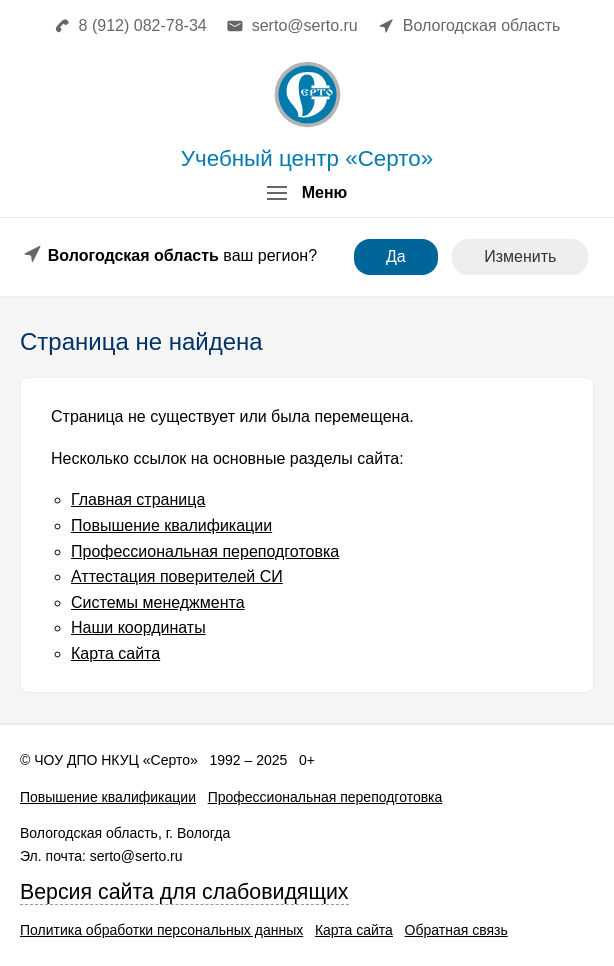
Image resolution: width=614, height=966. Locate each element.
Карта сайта (115, 653)
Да (396, 256)
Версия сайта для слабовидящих (184, 892)
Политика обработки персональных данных (161, 930)
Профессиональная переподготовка (205, 551)
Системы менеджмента (158, 602)
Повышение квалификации (171, 525)
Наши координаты (138, 627)
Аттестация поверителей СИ (177, 576)
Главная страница (138, 499)
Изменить (520, 256)
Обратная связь (456, 930)
